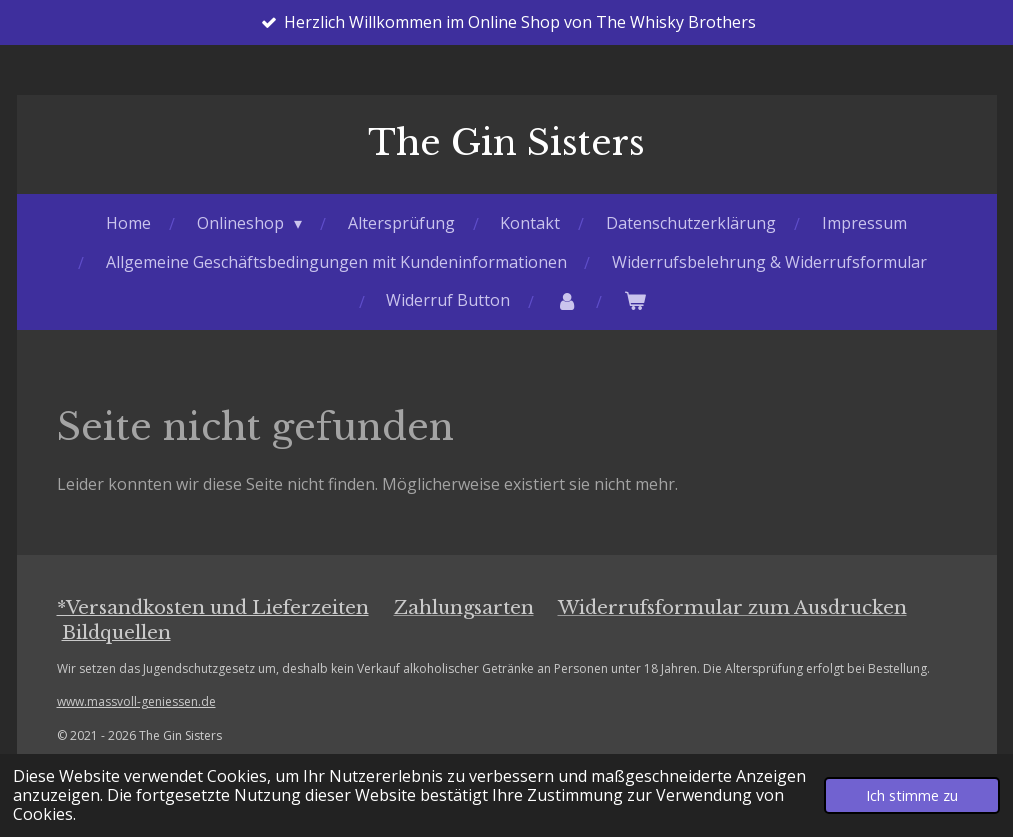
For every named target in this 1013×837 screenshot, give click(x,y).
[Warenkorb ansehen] (635, 300)
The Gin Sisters (506, 142)
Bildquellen (116, 632)
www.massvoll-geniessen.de (136, 701)
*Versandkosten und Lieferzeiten (213, 607)
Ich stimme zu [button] (912, 795)
